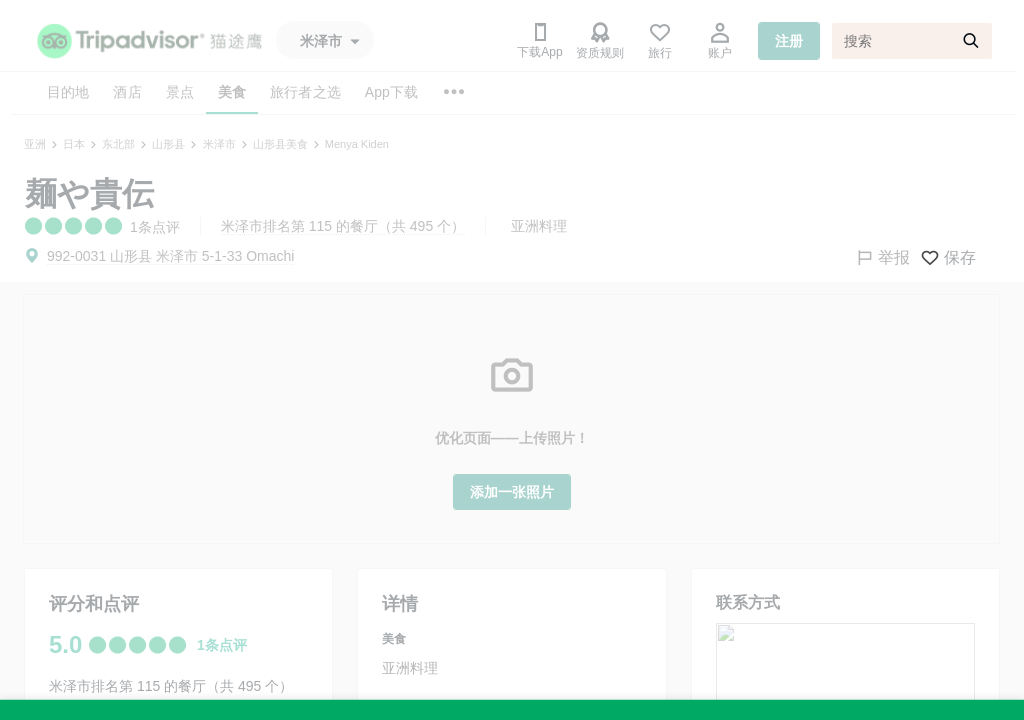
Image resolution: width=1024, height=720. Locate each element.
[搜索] (912, 41)
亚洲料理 (539, 226)
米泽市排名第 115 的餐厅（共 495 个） (343, 226)
